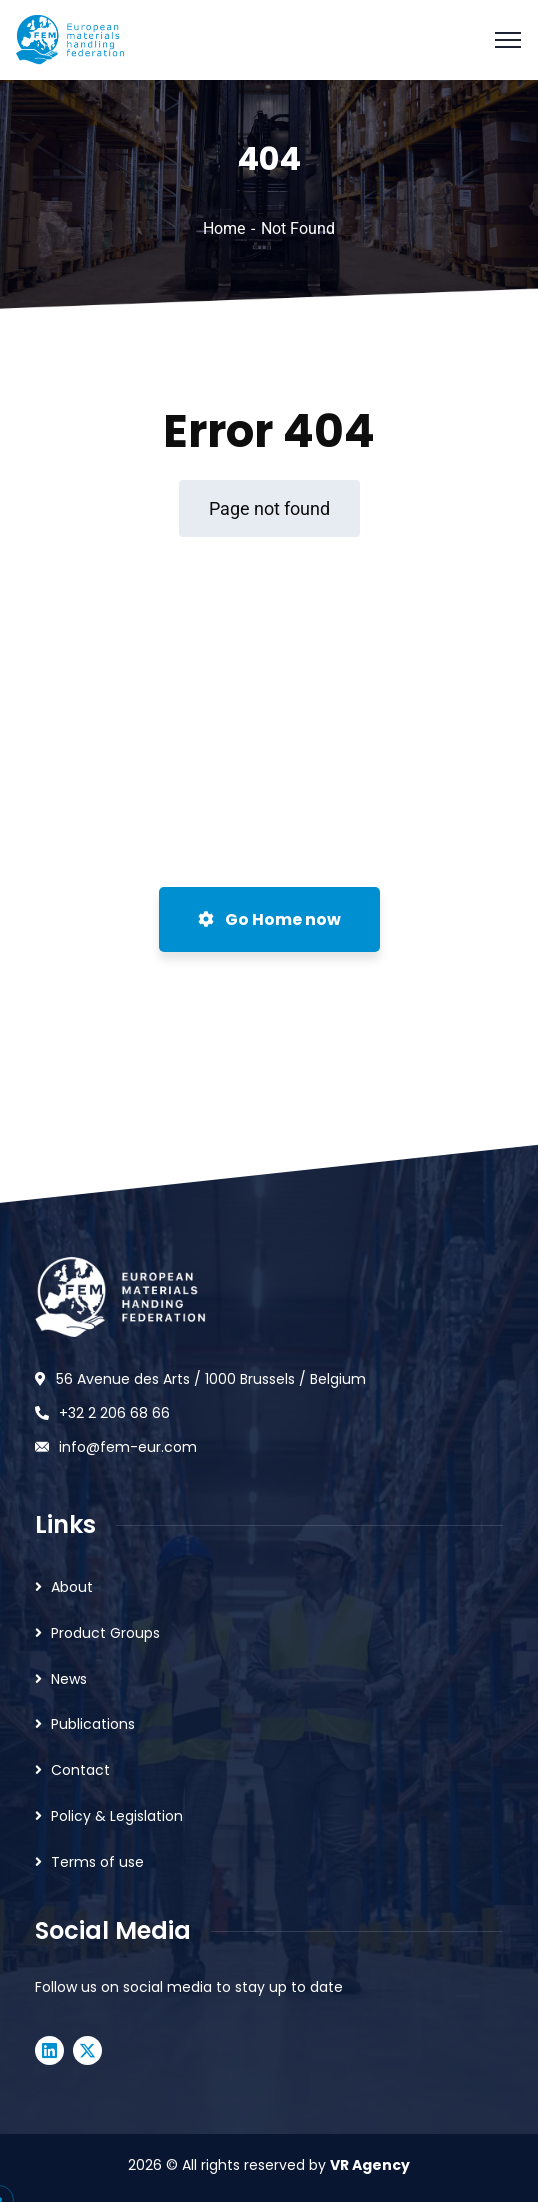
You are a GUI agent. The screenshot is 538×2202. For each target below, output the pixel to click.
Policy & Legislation (117, 1816)
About (72, 1587)
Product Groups (105, 1633)
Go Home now (269, 919)
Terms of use (97, 1862)
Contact (80, 1770)
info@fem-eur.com (128, 1447)
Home (224, 228)
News (69, 1679)
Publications (93, 1724)
